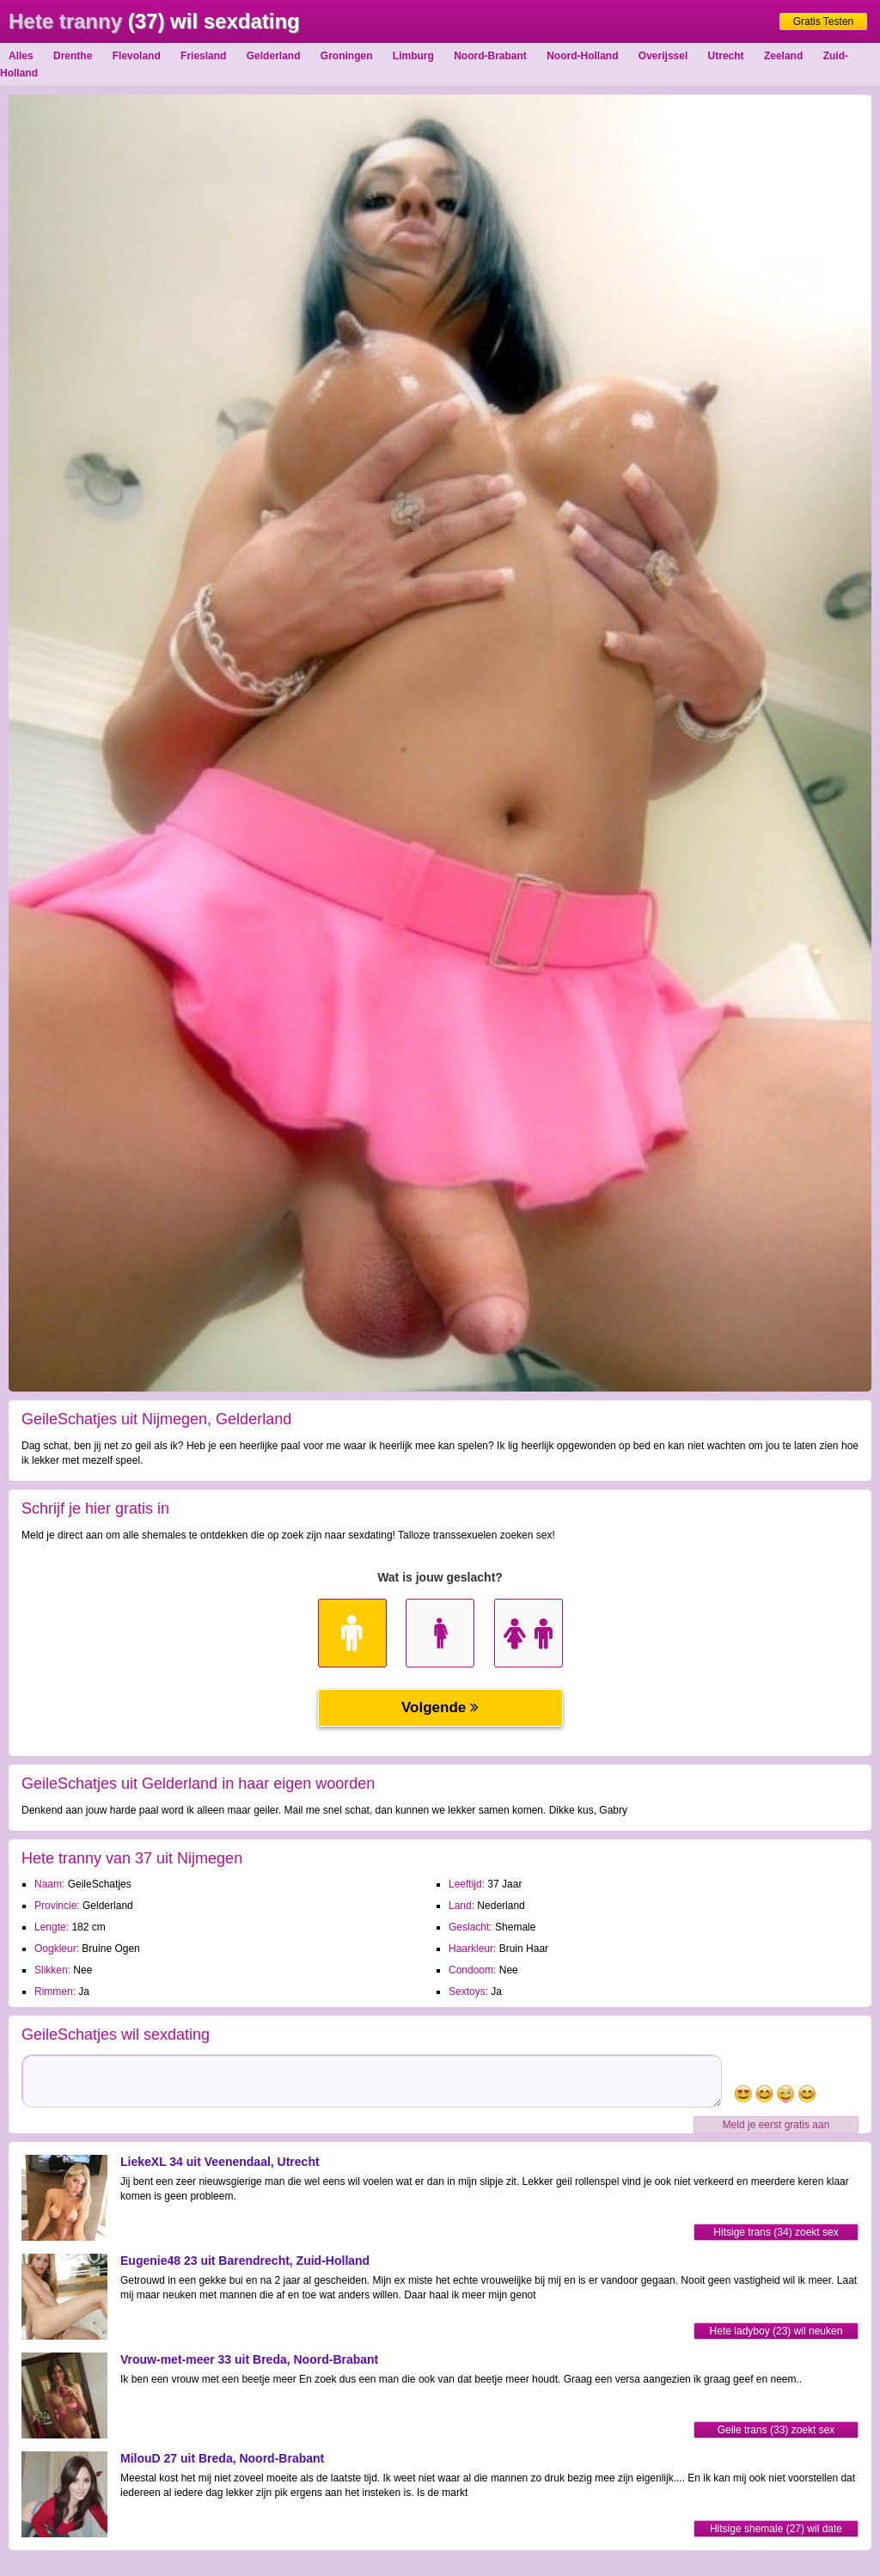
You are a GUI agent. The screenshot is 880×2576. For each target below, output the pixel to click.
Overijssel (663, 56)
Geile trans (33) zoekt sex (776, 2430)
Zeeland (783, 56)
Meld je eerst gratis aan (776, 2125)
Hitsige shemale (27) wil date (776, 2529)
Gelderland (274, 56)
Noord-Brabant (490, 56)
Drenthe (72, 56)
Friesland (203, 56)
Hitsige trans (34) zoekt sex (775, 2232)
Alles (21, 56)
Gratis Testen (823, 21)
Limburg (413, 56)
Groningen (347, 56)
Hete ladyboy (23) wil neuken (776, 2331)
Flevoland (137, 56)
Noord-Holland (582, 56)
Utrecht (726, 56)
